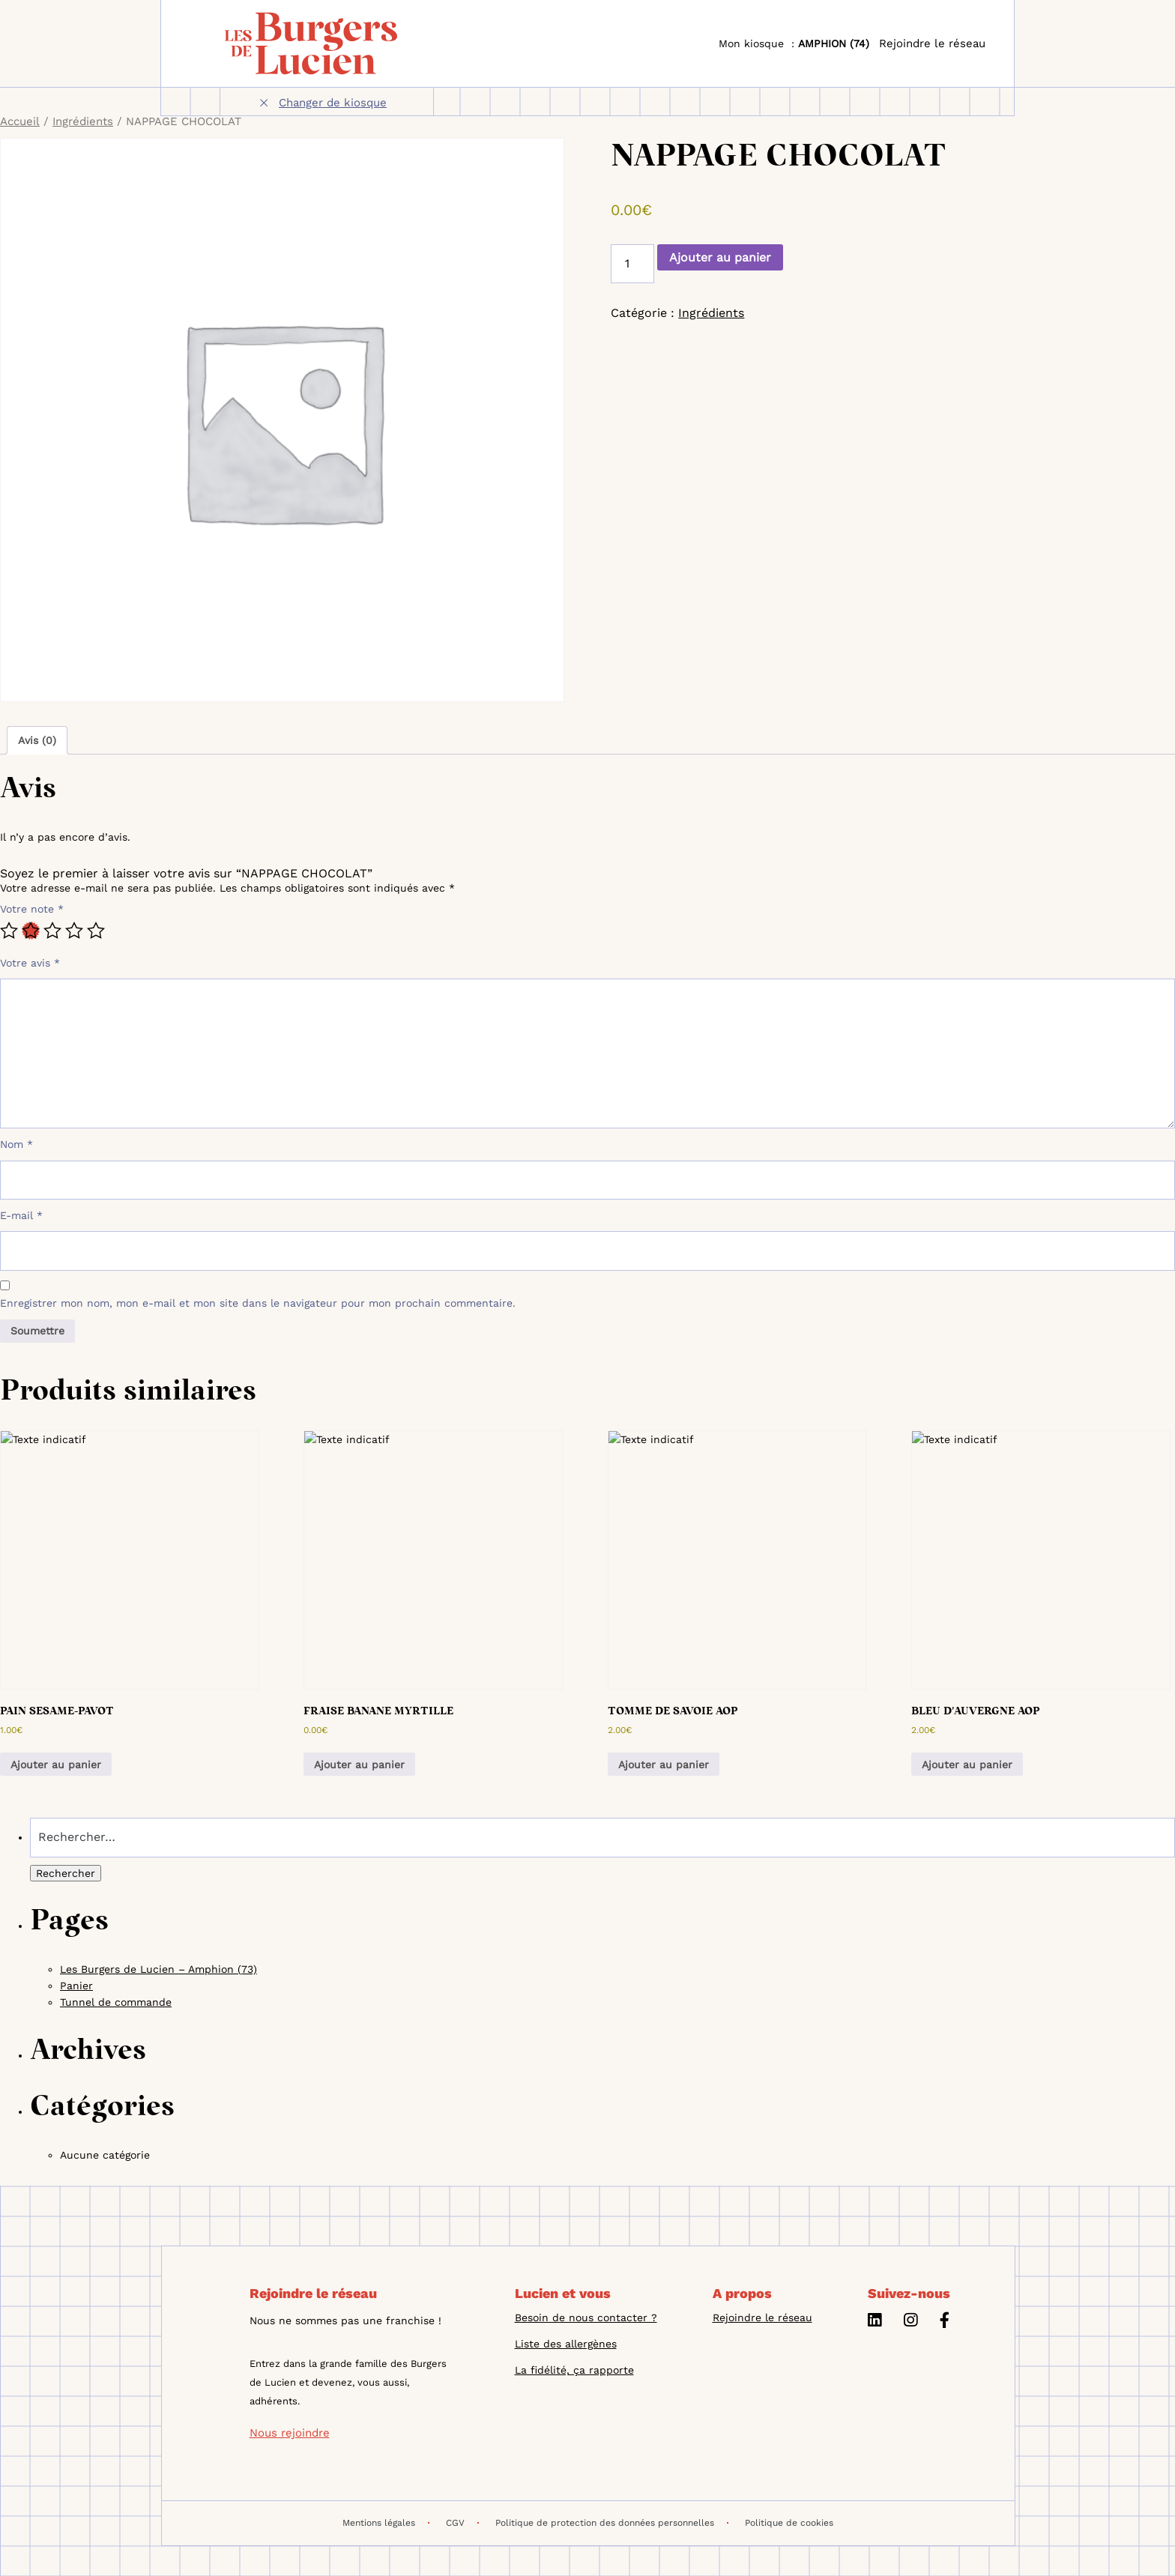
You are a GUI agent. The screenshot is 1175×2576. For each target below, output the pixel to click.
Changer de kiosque (333, 102)
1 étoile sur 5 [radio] (9, 931)
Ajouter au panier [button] (55, 1765)
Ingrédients (82, 121)
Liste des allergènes (566, 2344)
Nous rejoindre (290, 2433)
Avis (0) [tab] (37, 740)
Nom (16, 1144)
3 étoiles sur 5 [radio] (52, 931)
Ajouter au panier (720, 257)
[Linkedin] (874, 2322)
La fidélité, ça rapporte (574, 2370)
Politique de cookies (789, 2523)
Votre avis (30, 963)
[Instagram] (910, 2322)
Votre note (32, 909)
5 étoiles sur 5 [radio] (96, 931)
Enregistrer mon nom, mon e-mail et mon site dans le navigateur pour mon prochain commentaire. (258, 1303)
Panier (76, 1986)
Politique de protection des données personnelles (611, 2523)
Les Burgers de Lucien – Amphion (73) (158, 1969)
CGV (462, 2523)
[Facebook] (944, 2322)
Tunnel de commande (116, 2002)
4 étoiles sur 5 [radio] (74, 931)
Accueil (20, 121)
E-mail (21, 1215)
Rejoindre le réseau (932, 43)
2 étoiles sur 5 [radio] (31, 931)
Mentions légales (385, 2523)
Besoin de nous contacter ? (586, 2317)
